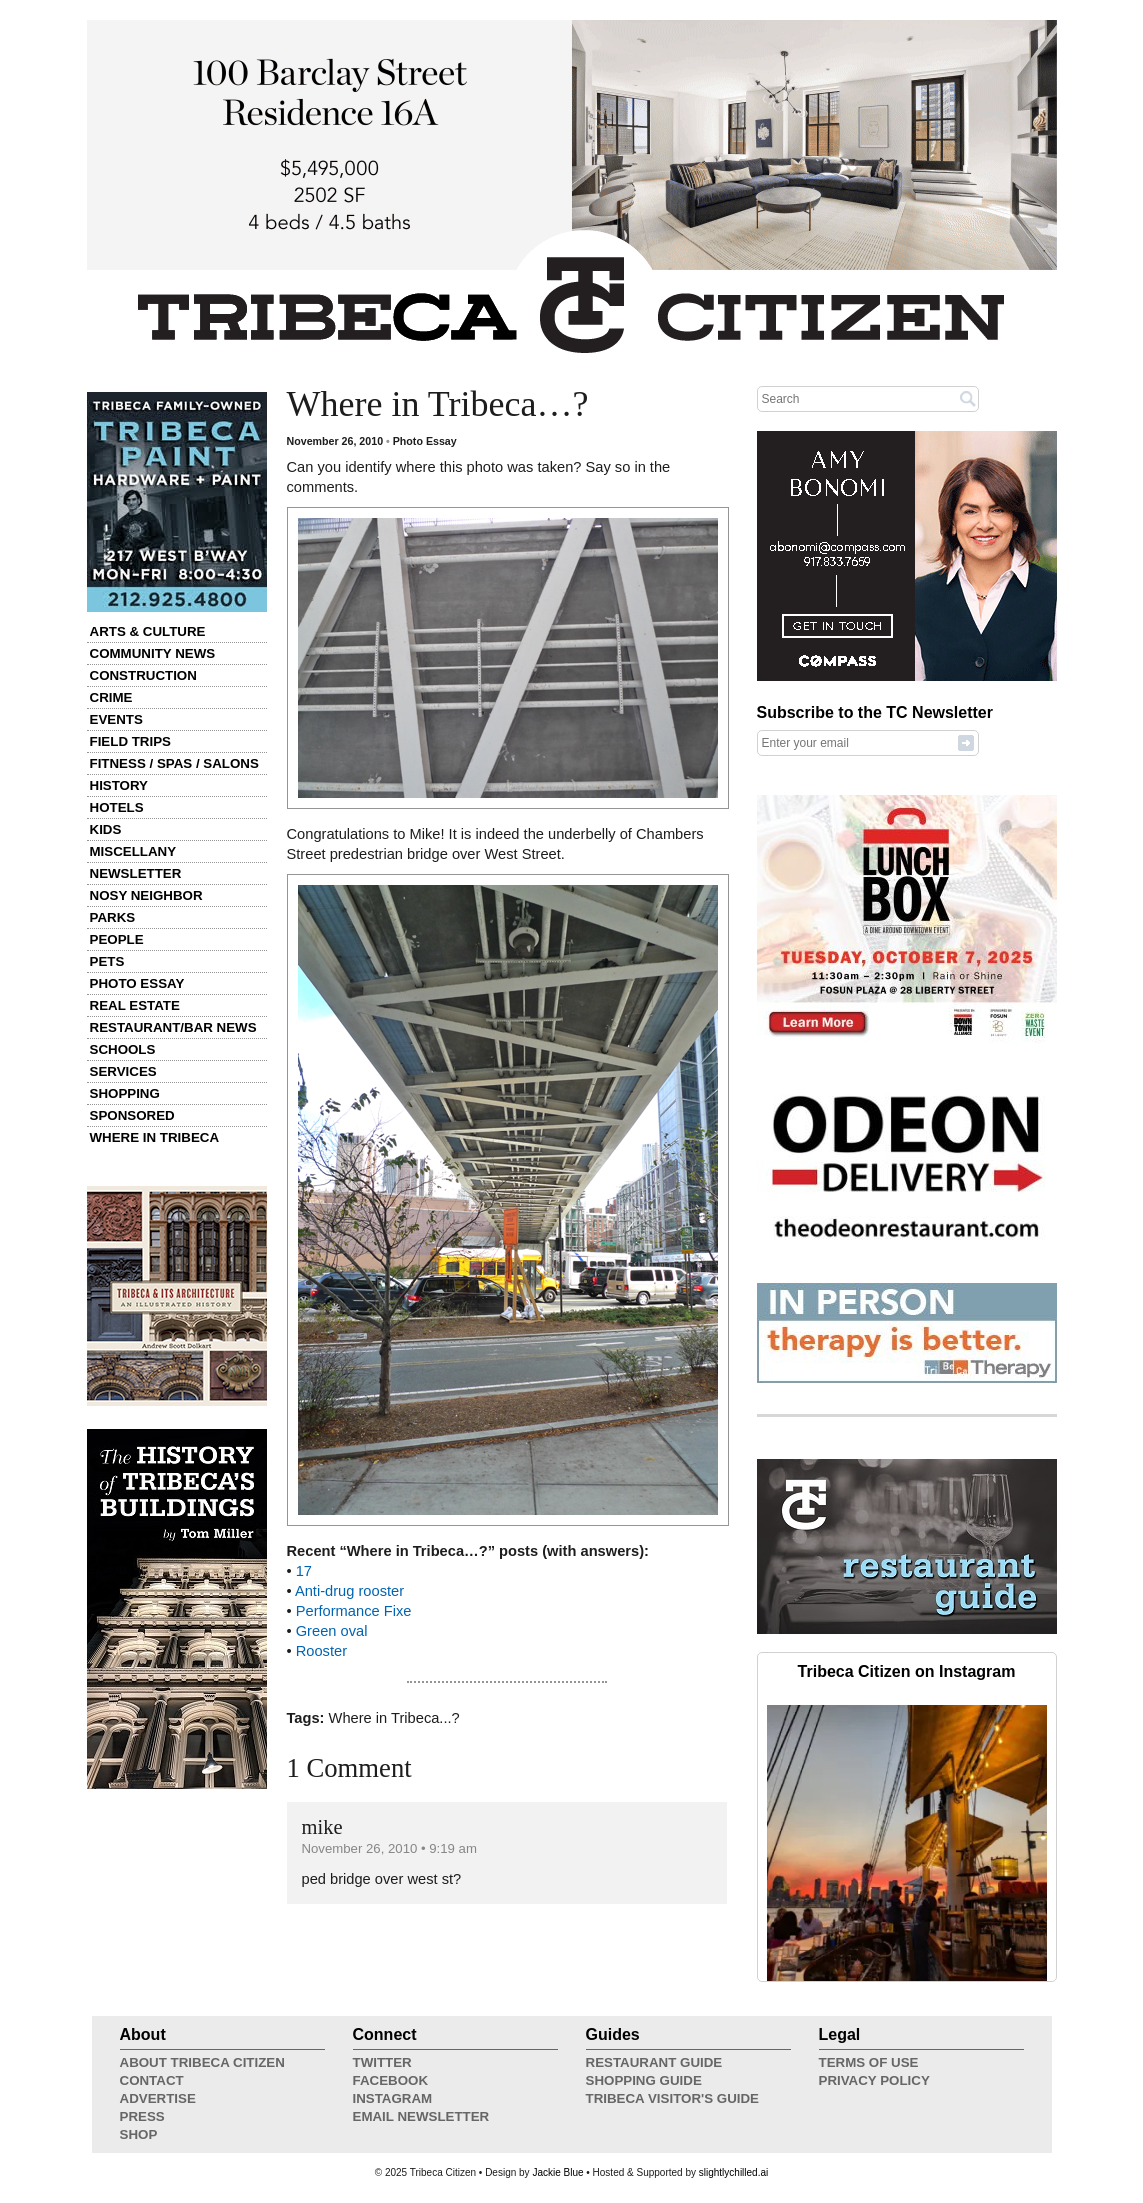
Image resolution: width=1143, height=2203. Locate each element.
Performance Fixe (354, 1611)
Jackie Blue (557, 2172)
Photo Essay (137, 983)
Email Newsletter (421, 2116)
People (117, 939)
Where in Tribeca (155, 1137)
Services (123, 1071)
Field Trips (130, 741)
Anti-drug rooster (349, 1591)
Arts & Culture (148, 631)
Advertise (158, 2098)
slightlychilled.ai (733, 2172)
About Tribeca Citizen (202, 2062)
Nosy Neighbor (146, 895)
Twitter (382, 2062)
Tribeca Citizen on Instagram (907, 1671)
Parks (113, 917)
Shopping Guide (644, 2080)
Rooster (321, 1651)
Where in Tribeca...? (394, 1718)
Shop (139, 2134)
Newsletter (136, 873)
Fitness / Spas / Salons (174, 763)
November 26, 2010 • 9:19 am (389, 1848)
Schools (123, 1049)
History (119, 785)
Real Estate (135, 1005)
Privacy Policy (874, 2080)
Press (142, 2116)
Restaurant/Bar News (173, 1027)
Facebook (391, 2080)
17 (304, 1571)
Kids (106, 829)
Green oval (332, 1631)
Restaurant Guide (654, 2062)
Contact (152, 2080)
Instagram (393, 2098)
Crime (111, 697)
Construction (143, 675)
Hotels (117, 807)
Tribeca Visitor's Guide (673, 2098)
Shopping (125, 1093)
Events (116, 719)
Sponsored (132, 1115)
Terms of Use (869, 2062)
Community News (153, 653)
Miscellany (133, 851)
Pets (107, 961)
